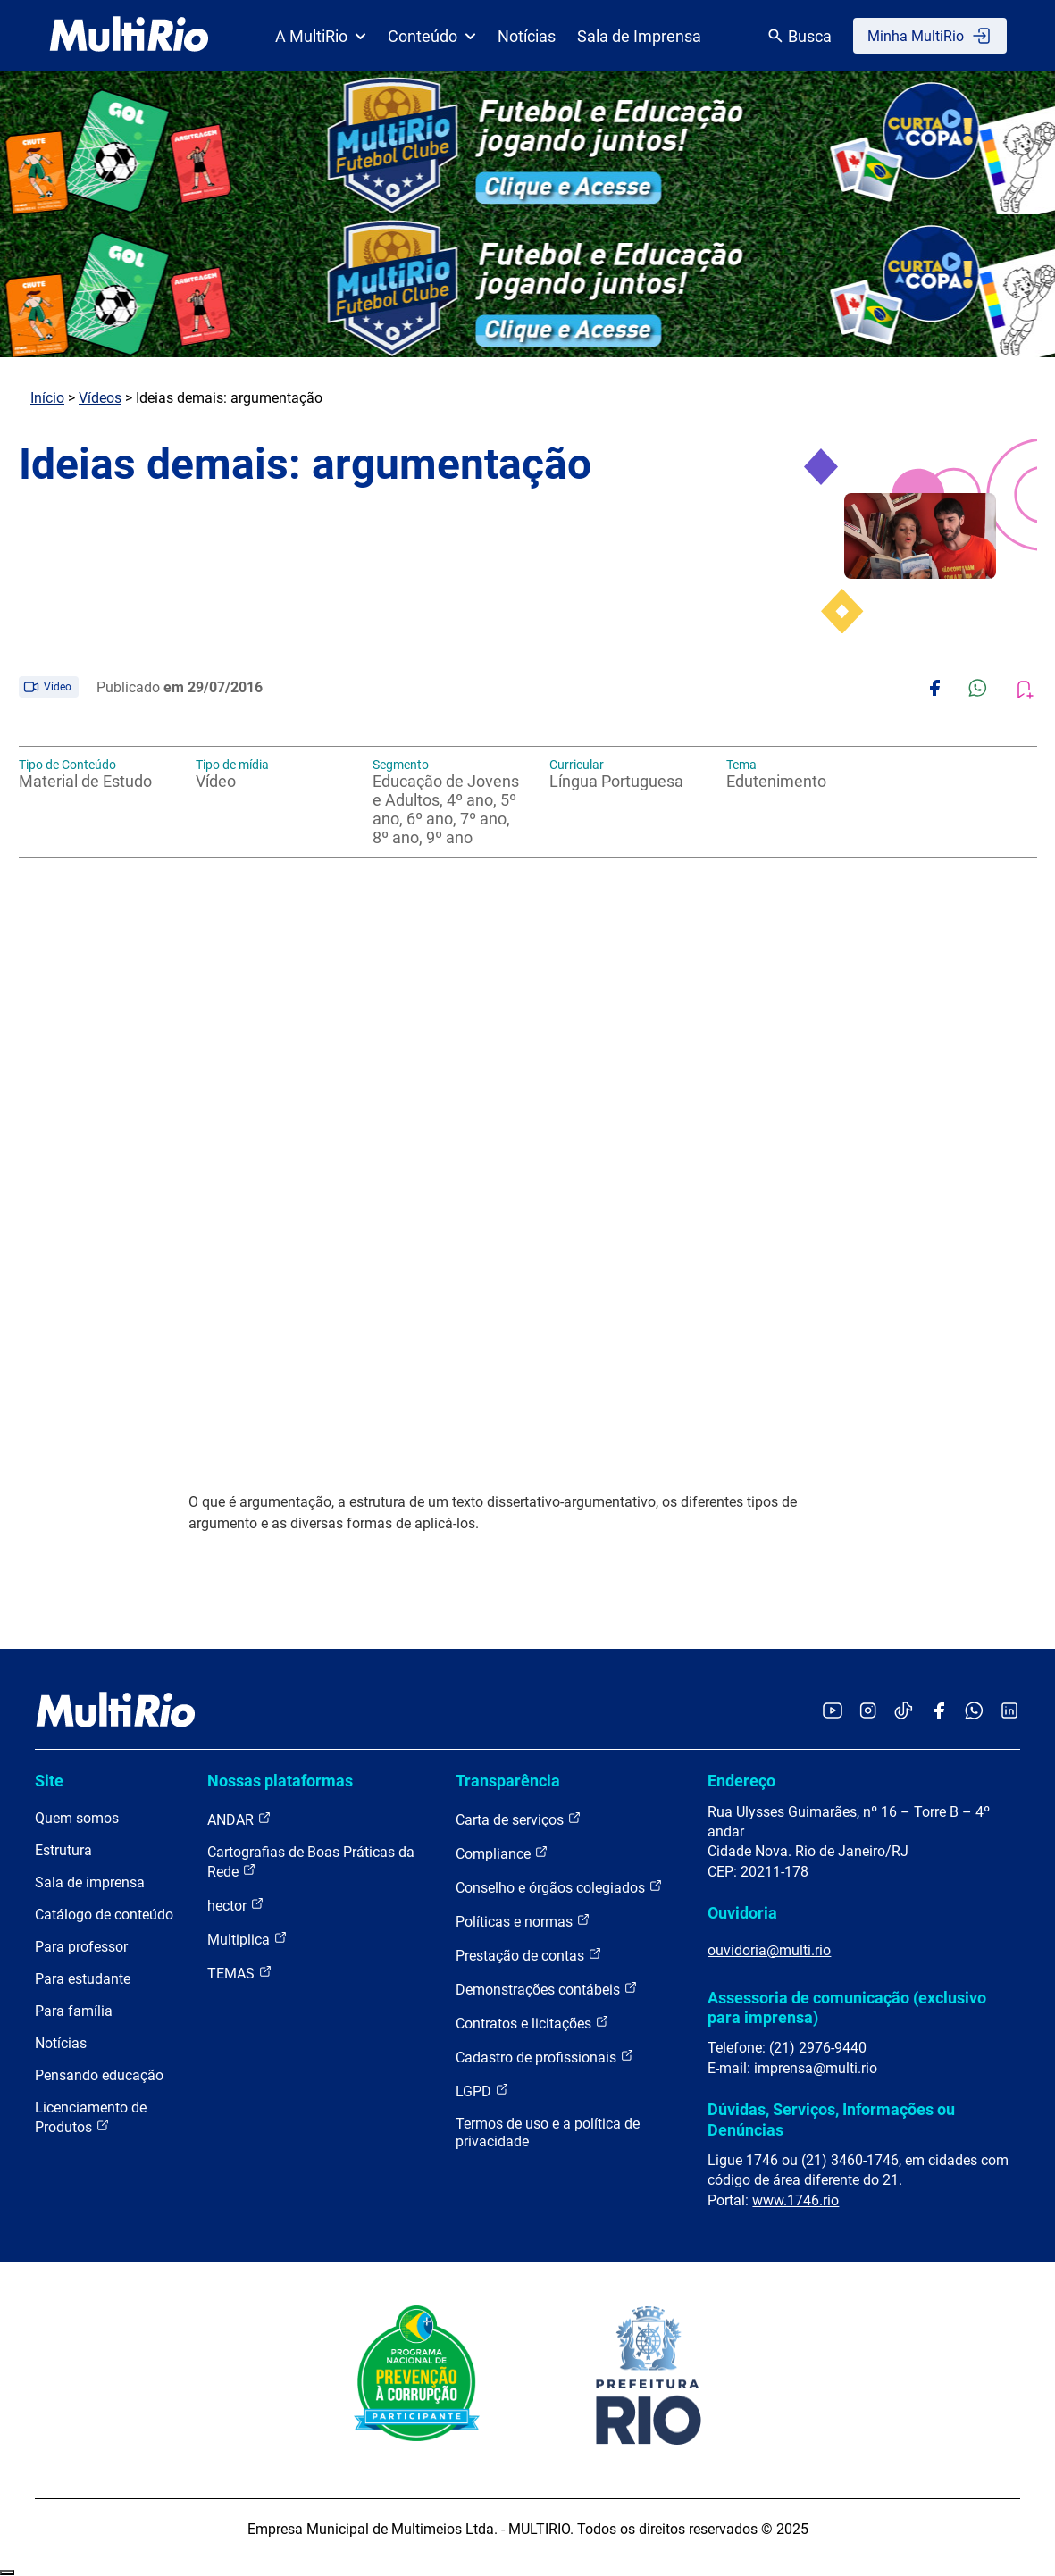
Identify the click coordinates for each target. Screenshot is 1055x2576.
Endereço (741, 1780)
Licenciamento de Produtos (91, 2117)
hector (235, 1904)
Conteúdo (432, 36)
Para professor (81, 1946)
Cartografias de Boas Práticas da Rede (310, 1862)
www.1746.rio (795, 2200)
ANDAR (239, 1819)
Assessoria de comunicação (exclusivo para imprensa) (847, 2007)
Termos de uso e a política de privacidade (548, 2132)
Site (49, 1780)
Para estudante (82, 1978)
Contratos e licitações (532, 2022)
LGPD (482, 2090)
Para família (74, 2011)
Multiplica (247, 1938)
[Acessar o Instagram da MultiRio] (868, 1712)
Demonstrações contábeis (547, 1988)
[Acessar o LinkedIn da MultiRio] (1009, 1712)
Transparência (508, 1780)
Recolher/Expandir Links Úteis (7, 2572)
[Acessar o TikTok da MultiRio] (903, 1712)
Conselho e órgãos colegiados (559, 1887)
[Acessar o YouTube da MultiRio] (832, 1712)
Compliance (502, 1853)
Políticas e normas (523, 1920)
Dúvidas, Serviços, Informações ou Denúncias (831, 2119)
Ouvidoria (742, 1912)
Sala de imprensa (90, 1882)
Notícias (527, 36)
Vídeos (100, 397)
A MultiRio (320, 36)
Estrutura (63, 1850)
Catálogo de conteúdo (104, 1914)
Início (47, 397)
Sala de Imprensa (639, 36)
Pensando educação (99, 2075)
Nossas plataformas (280, 1780)
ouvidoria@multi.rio (769, 1950)
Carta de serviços (519, 1819)
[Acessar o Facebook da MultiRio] (939, 1712)
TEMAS (239, 1972)
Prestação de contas (529, 1954)
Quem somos (77, 1818)
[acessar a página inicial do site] (129, 35)
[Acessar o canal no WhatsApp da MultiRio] (974, 1712)
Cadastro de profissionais (545, 2056)
